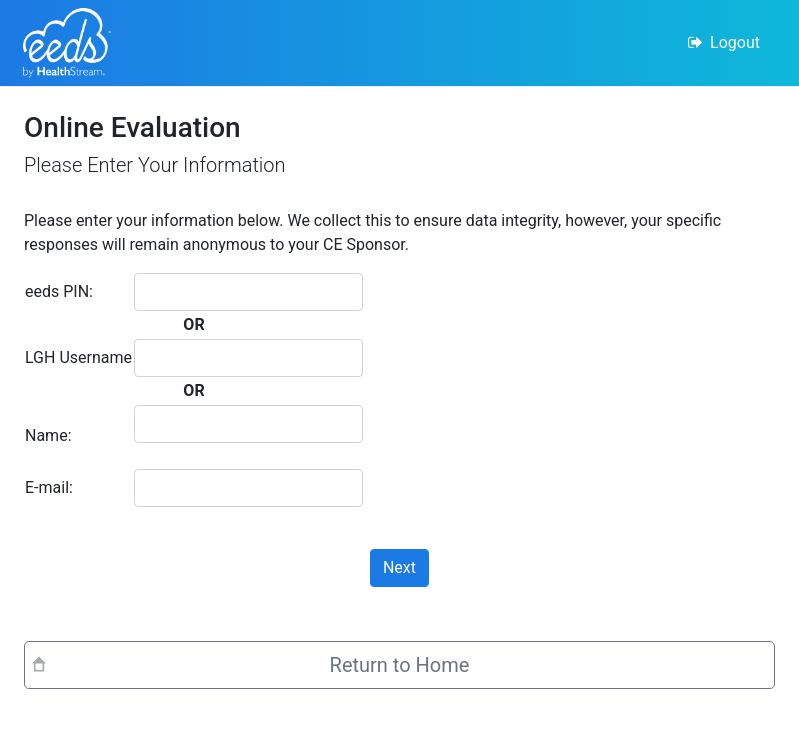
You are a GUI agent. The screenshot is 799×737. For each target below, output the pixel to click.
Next (399, 567)
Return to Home (400, 665)
